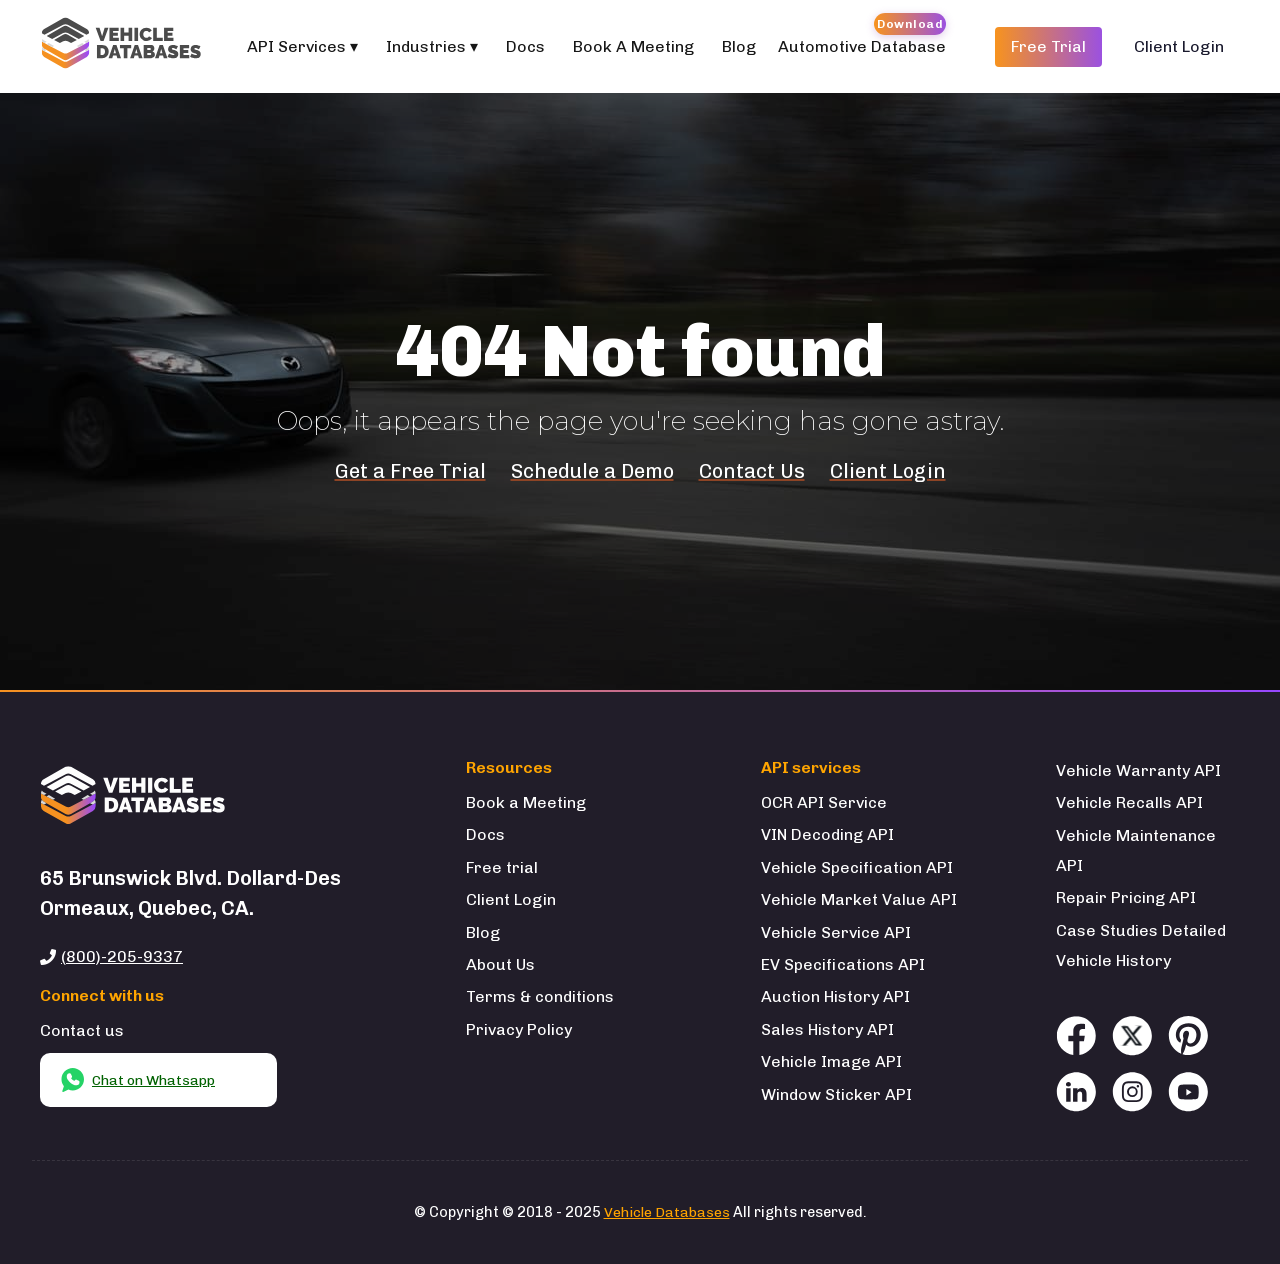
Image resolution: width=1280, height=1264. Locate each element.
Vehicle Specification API (857, 867)
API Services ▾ (302, 46)
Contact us (82, 1030)
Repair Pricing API (1126, 897)
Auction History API (835, 996)
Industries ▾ (432, 46)
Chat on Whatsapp (137, 1080)
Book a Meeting (526, 802)
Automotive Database (862, 46)
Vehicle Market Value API (859, 899)
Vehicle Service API (836, 932)
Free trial (502, 867)
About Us (500, 964)
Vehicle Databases (667, 1212)
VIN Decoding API (827, 834)
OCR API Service (824, 802)
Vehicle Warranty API (1138, 770)
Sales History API (827, 1029)
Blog (739, 46)
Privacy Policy (519, 1029)
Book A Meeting (633, 46)
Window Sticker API (836, 1094)
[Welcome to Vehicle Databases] (125, 46)
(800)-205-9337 (122, 956)
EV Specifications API (843, 964)
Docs (525, 46)
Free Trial (1048, 46)
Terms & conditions (540, 996)
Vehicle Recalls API (1129, 802)
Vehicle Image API (831, 1061)
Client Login (1179, 46)
